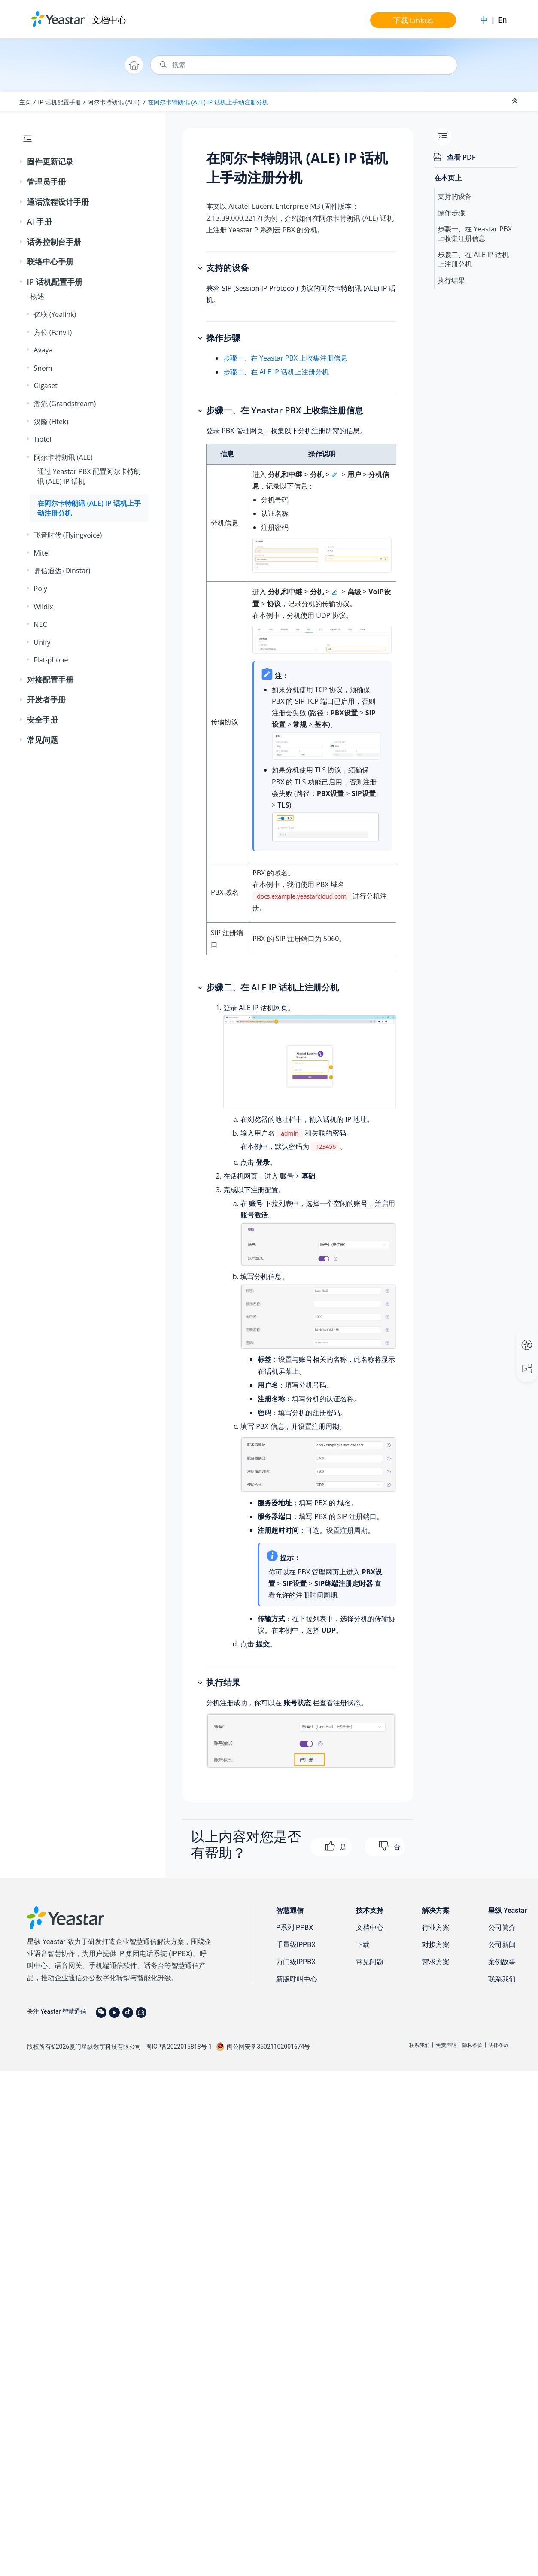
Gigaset (46, 385)
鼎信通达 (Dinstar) (62, 570)
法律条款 (498, 2045)
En (502, 19)
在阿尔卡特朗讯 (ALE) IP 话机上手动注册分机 (208, 102)
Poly (40, 588)
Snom (43, 368)
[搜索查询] (303, 65)
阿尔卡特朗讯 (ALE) (114, 102)
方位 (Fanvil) (53, 332)
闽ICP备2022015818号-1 (179, 2046)
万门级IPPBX (296, 1962)
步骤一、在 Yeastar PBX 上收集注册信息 (285, 358)
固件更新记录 (50, 161)
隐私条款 (472, 2045)
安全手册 (42, 719)
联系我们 (502, 1979)
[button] (22, 162)
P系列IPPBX (294, 1927)
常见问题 (42, 740)
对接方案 (436, 1945)
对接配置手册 (50, 679)
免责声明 (446, 2045)
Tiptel (43, 439)
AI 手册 (39, 221)
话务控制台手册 (54, 242)
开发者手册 (46, 699)
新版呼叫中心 (296, 1979)
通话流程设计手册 (58, 202)
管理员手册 (46, 181)
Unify (42, 642)
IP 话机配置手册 (59, 102)
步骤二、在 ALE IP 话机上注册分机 (276, 372)
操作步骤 (451, 212)
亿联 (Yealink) (55, 314)
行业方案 (436, 1927)
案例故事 (502, 1962)
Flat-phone (51, 660)
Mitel (42, 553)
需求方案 (436, 1962)
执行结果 (451, 280)
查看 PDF (461, 157)
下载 (363, 1945)
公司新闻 (502, 1945)
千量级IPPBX (296, 1945)
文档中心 (109, 20)
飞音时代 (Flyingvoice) (68, 535)
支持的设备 (455, 196)
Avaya (43, 350)
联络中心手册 (50, 261)
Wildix (43, 606)
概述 (37, 296)
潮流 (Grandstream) (65, 403)
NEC (40, 624)
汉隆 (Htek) (51, 421)
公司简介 (502, 1927)
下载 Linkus (413, 20)
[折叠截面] (516, 101)
